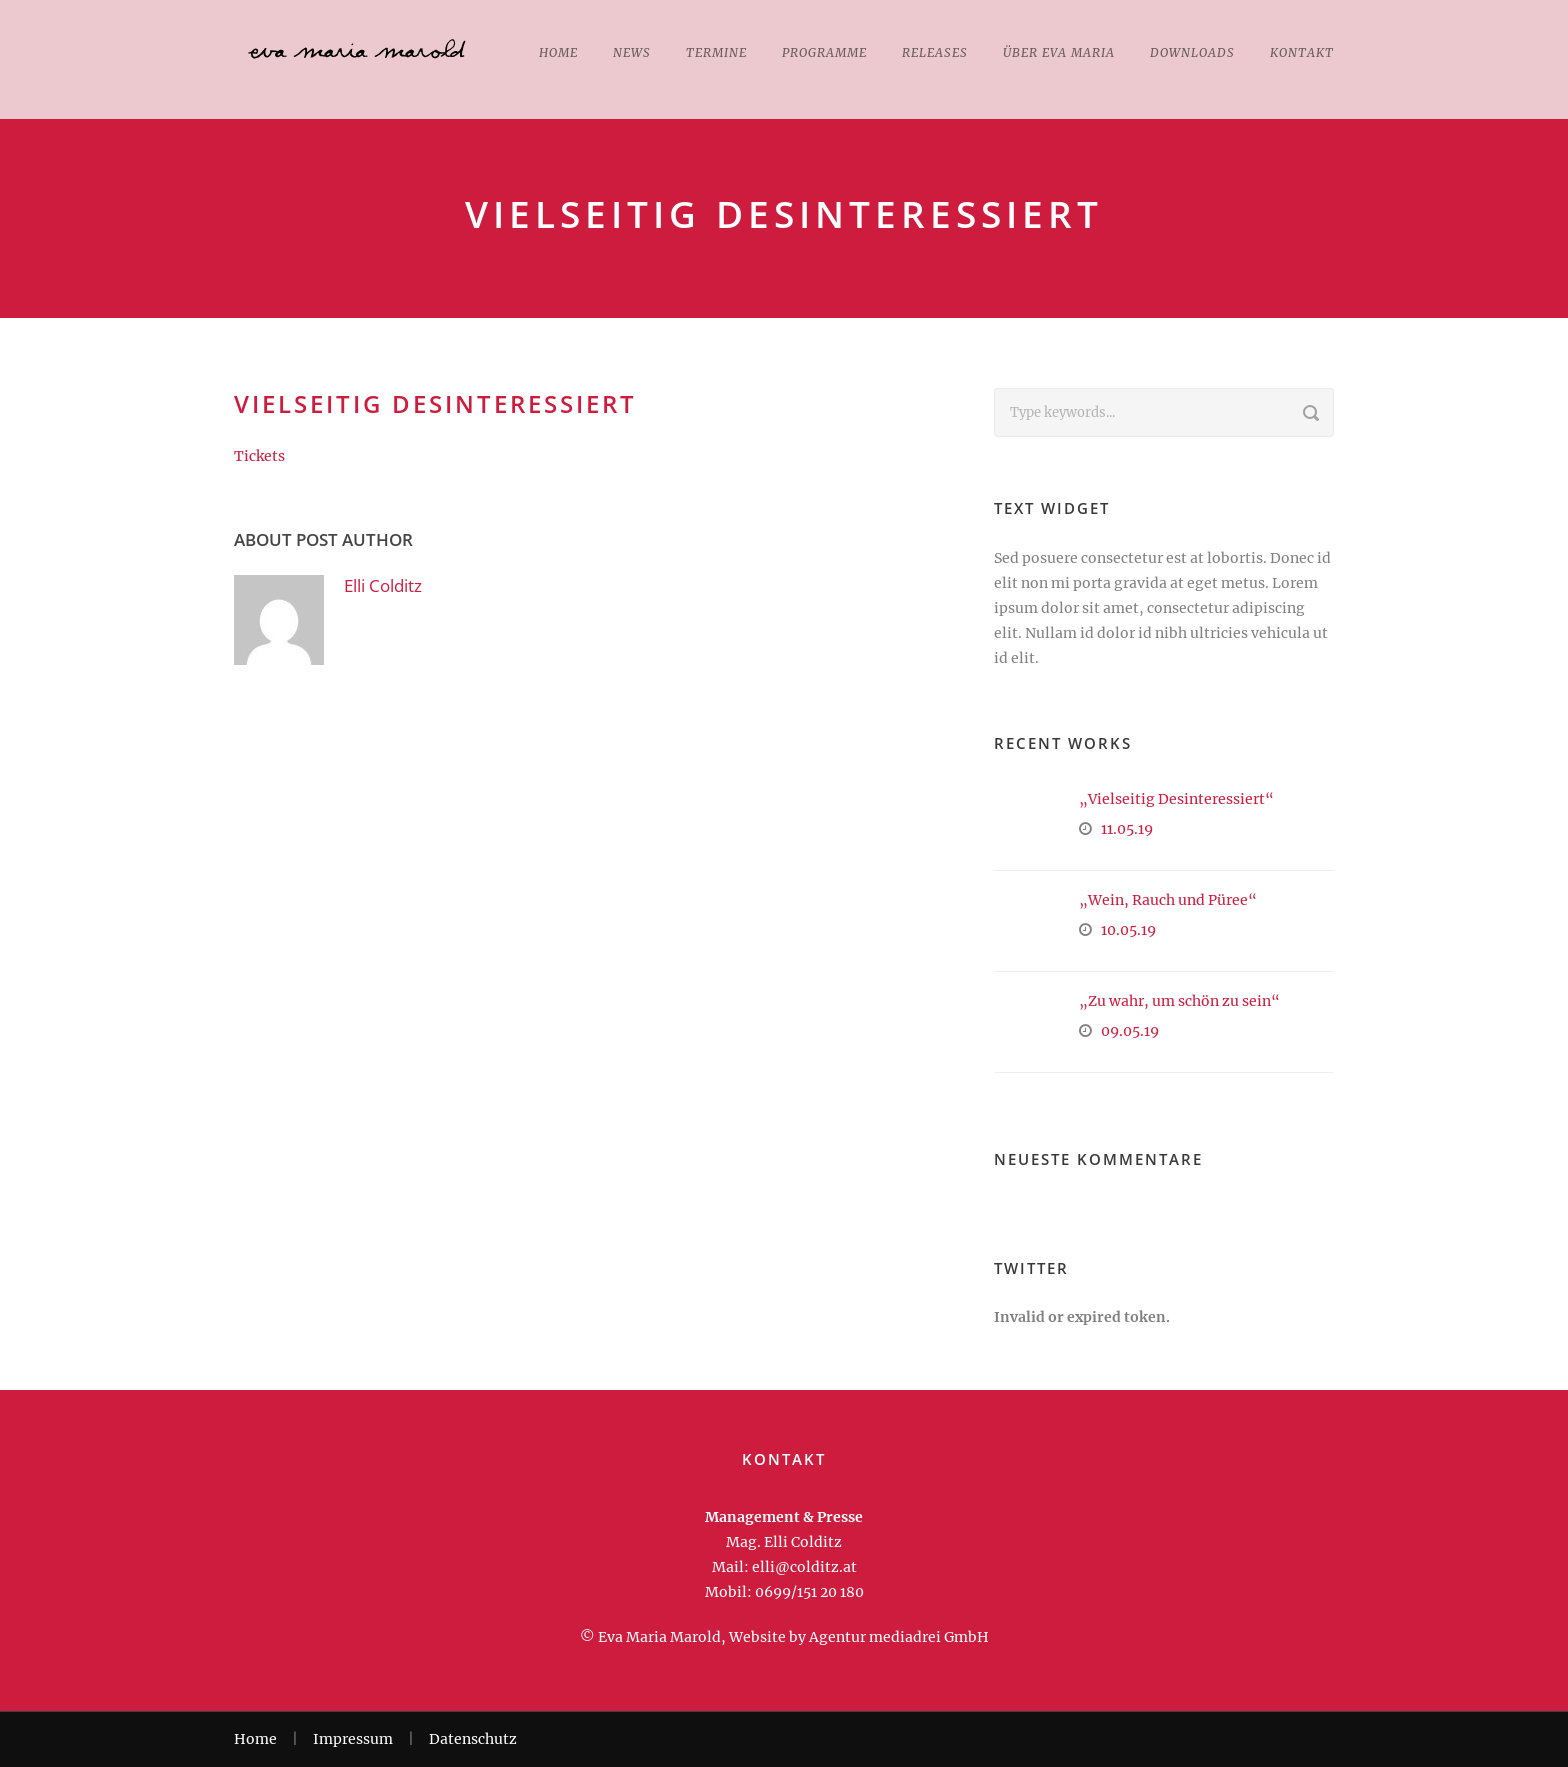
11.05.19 (1127, 829)
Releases (935, 52)
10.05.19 (1128, 930)
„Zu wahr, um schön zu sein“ (1179, 1001)
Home (558, 52)
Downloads (1192, 52)
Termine (716, 52)
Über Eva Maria (1059, 52)
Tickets (259, 456)
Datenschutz (473, 1739)
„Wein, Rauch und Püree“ (1168, 900)
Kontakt (1302, 52)
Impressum (353, 1739)
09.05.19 (1130, 1031)
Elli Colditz (383, 585)
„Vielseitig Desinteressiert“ (1176, 799)
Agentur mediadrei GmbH (899, 1637)
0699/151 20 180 (809, 1592)
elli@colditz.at (804, 1567)
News (632, 52)
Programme (824, 52)
